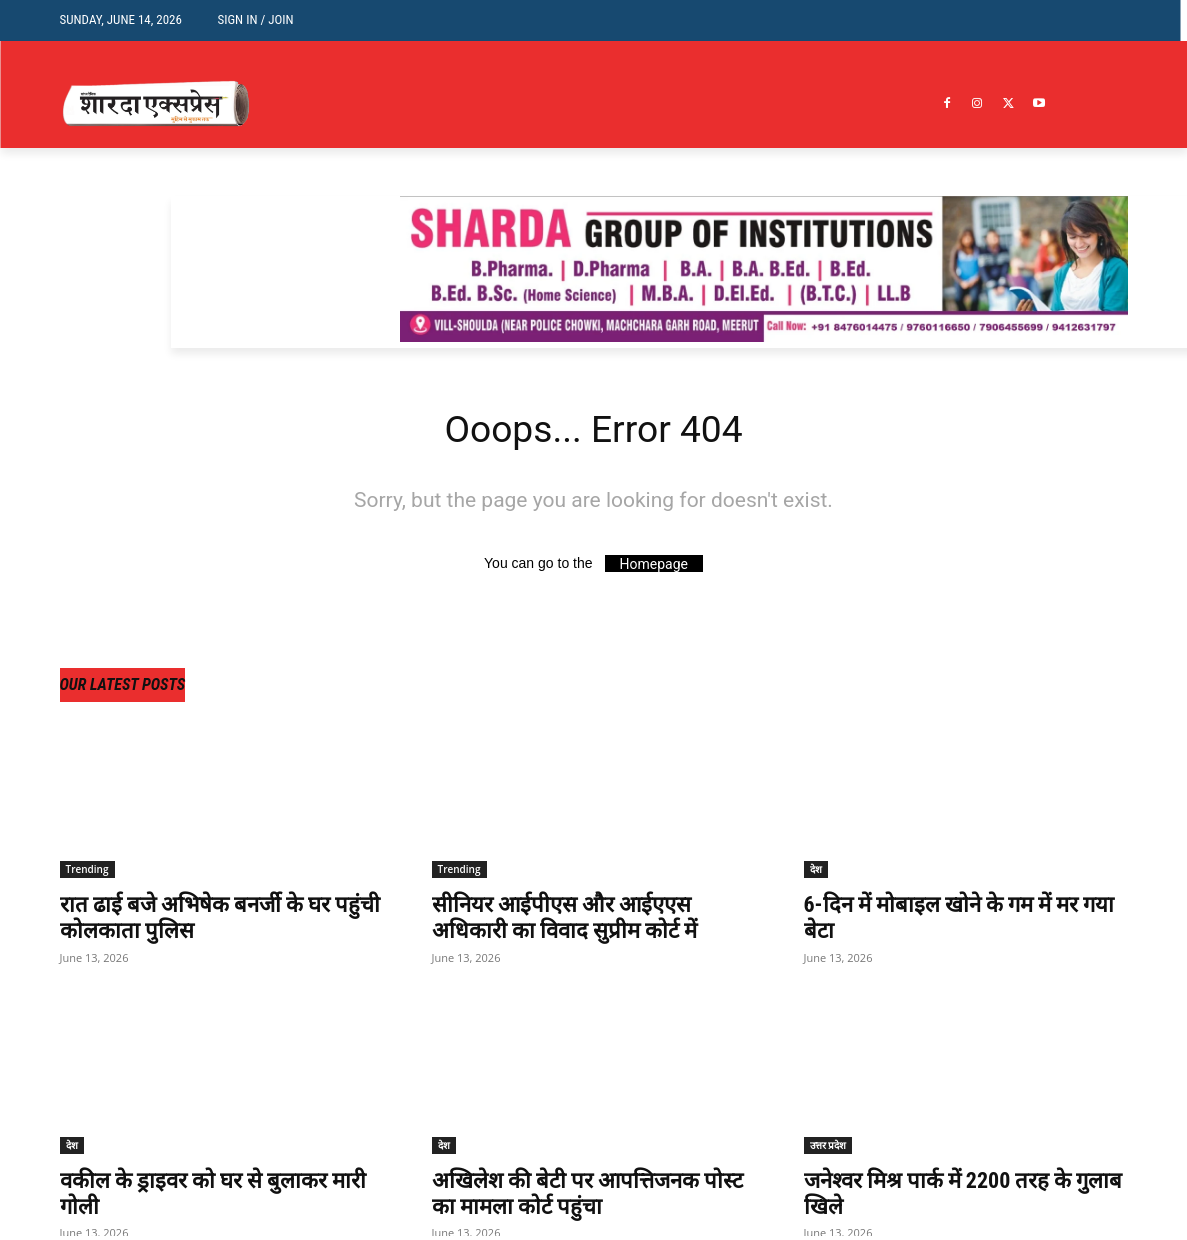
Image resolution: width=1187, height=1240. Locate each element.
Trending (87, 873)
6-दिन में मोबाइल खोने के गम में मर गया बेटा (952, 921)
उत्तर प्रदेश (828, 1148)
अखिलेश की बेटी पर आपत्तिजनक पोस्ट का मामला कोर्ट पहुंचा (576, 1196)
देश (816, 873)
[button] (1097, 17)
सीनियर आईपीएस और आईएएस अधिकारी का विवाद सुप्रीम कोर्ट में (573, 921)
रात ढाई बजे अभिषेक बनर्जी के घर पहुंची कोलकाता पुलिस (206, 921)
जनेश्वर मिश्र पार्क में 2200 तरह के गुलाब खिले (949, 1196)
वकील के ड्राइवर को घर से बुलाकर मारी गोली (203, 1196)
